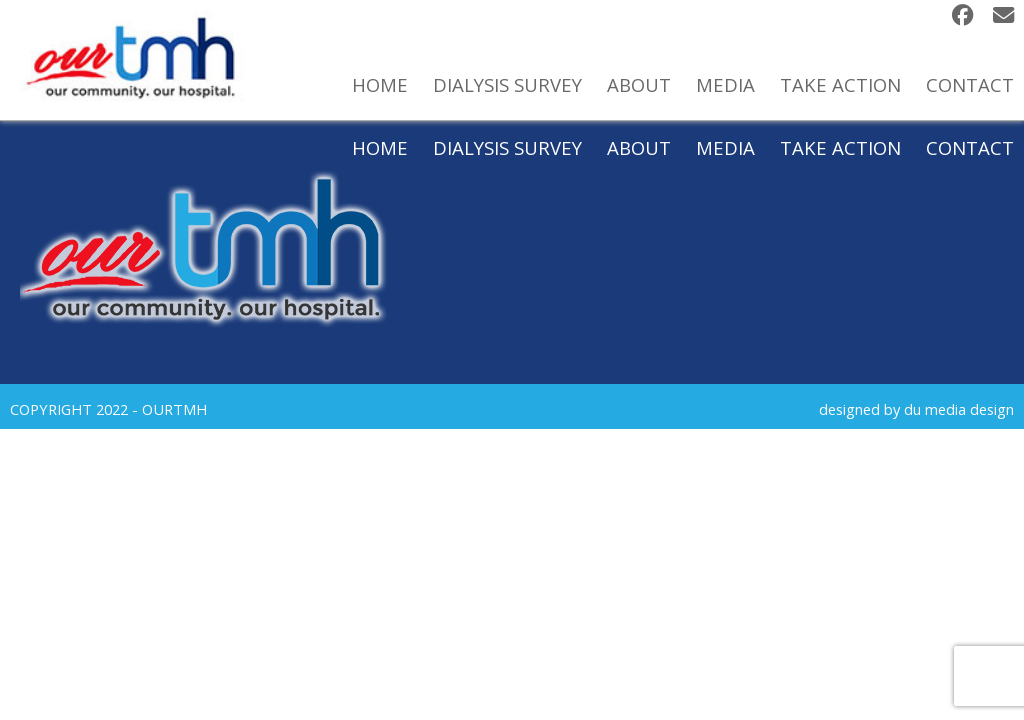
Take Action (840, 147)
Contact (970, 147)
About (639, 147)
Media (725, 147)
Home (380, 147)
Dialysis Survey (507, 147)
